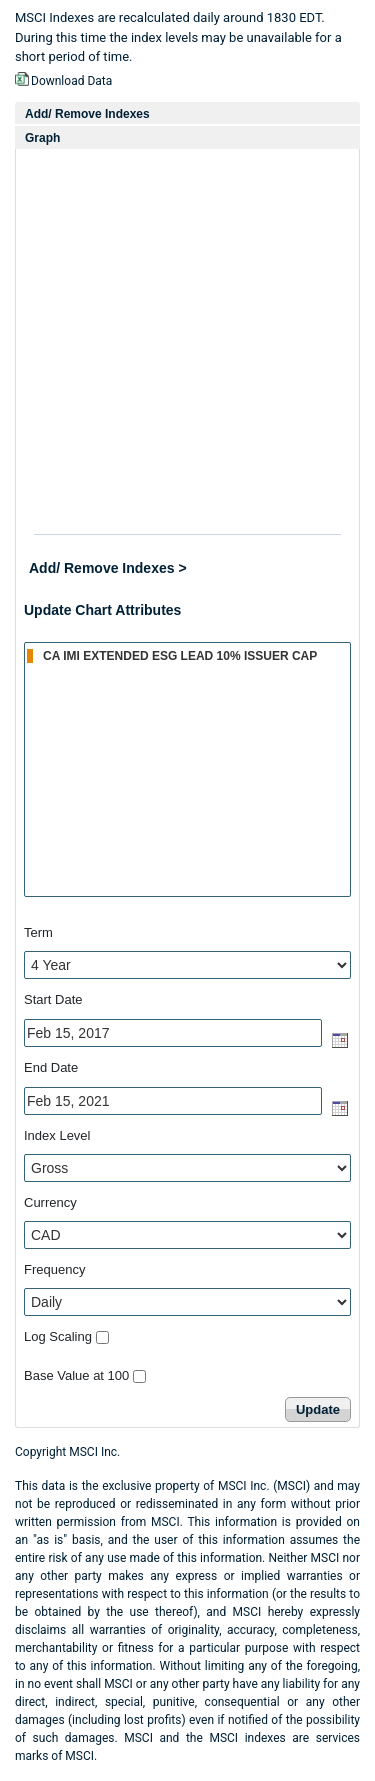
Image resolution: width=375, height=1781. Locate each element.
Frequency (54, 1269)
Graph (42, 138)
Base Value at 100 (76, 1375)
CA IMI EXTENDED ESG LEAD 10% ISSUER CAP (188, 655)
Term (38, 932)
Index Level (57, 1135)
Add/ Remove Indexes (87, 114)
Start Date (53, 999)
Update (318, 1409)
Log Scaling (58, 1336)
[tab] (187, 113)
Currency (50, 1202)
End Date (51, 1067)
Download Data (71, 81)
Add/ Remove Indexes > (108, 568)
